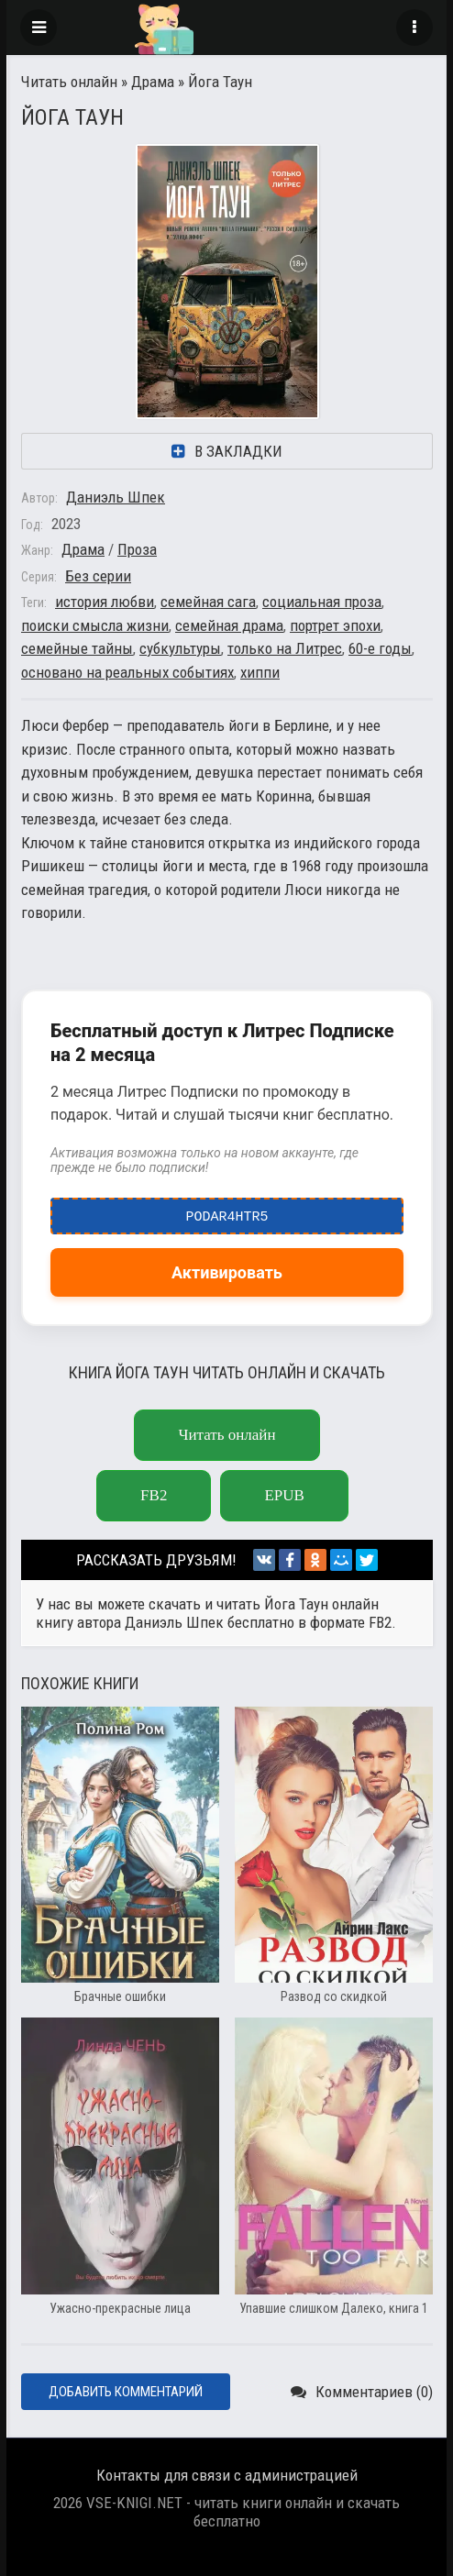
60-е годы (380, 648)
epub (284, 1495)
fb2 (153, 1495)
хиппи (260, 672)
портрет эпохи (335, 625)
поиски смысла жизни (95, 625)
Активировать (226, 1272)
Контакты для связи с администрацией (227, 2475)
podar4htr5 (227, 1212)
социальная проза (321, 601)
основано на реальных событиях (127, 672)
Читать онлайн (69, 81)
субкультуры (180, 648)
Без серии (98, 576)
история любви (104, 601)
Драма (152, 81)
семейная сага (208, 601)
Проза (137, 549)
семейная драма (229, 625)
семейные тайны (77, 648)
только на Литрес (284, 648)
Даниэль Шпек (115, 497)
